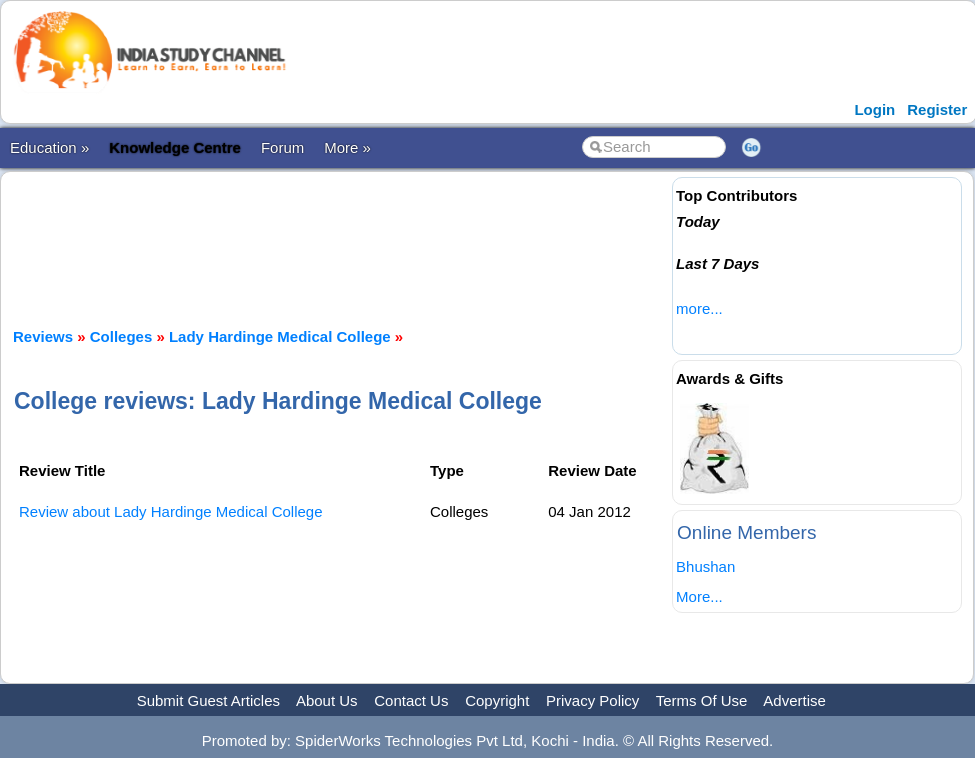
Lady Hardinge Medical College (280, 336)
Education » (49, 147)
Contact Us (411, 700)
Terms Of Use (702, 700)
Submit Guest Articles (208, 700)
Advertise (794, 700)
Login (874, 109)
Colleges (121, 336)
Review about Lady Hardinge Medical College (171, 511)
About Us (327, 700)
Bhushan (705, 566)
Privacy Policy (592, 700)
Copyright (497, 700)
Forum (282, 147)
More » (347, 147)
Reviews (43, 336)
